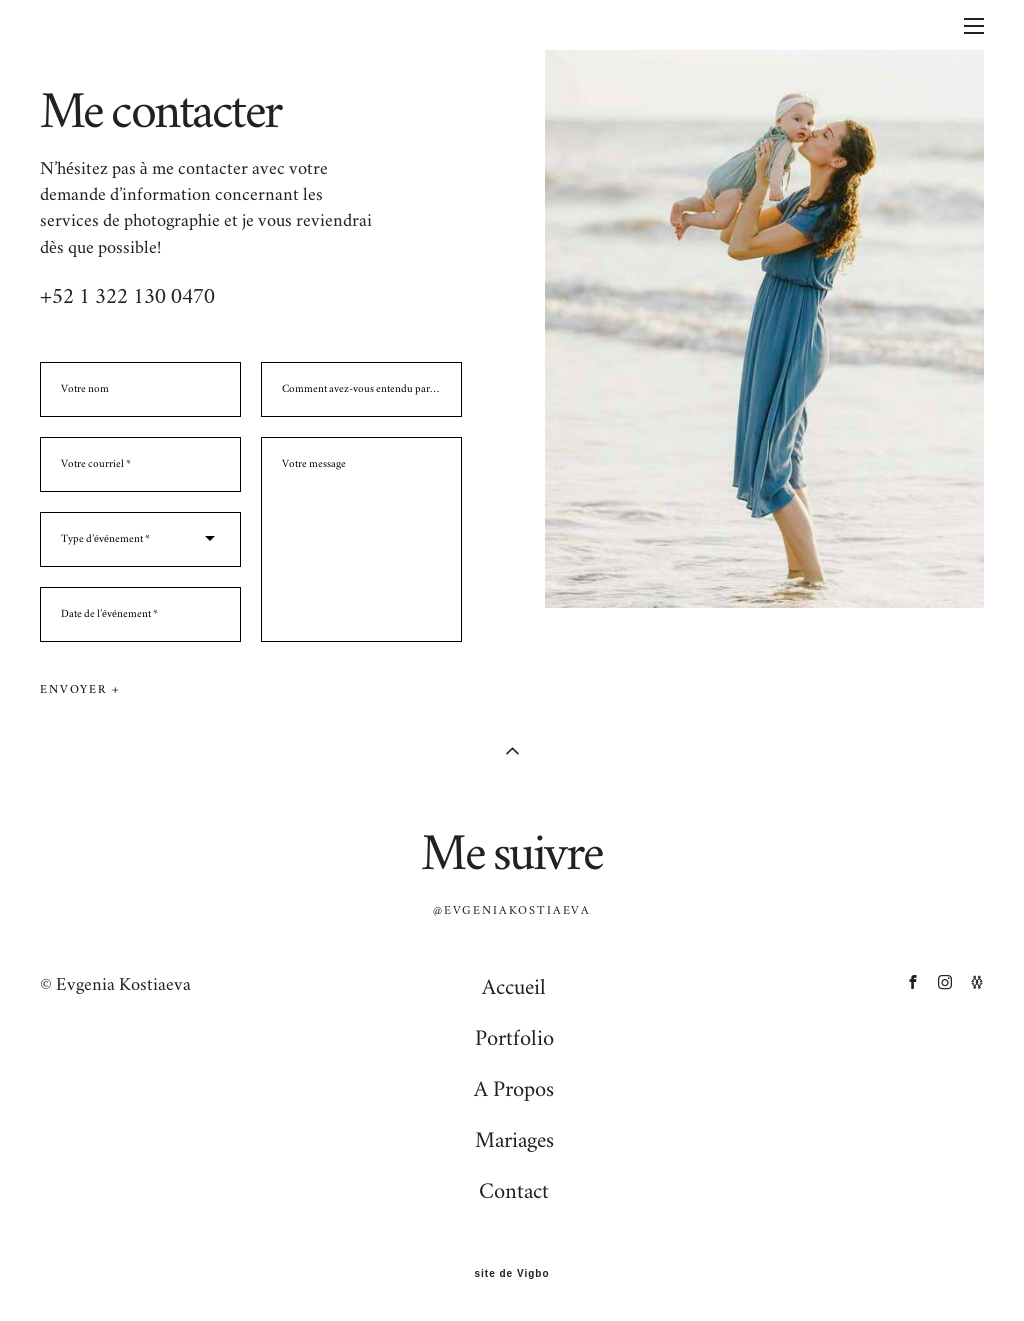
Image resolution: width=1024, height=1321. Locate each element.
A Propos (514, 1089)
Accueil (514, 987)
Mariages (514, 1140)
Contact (514, 1191)
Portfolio (514, 1038)
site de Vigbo (511, 1274)
